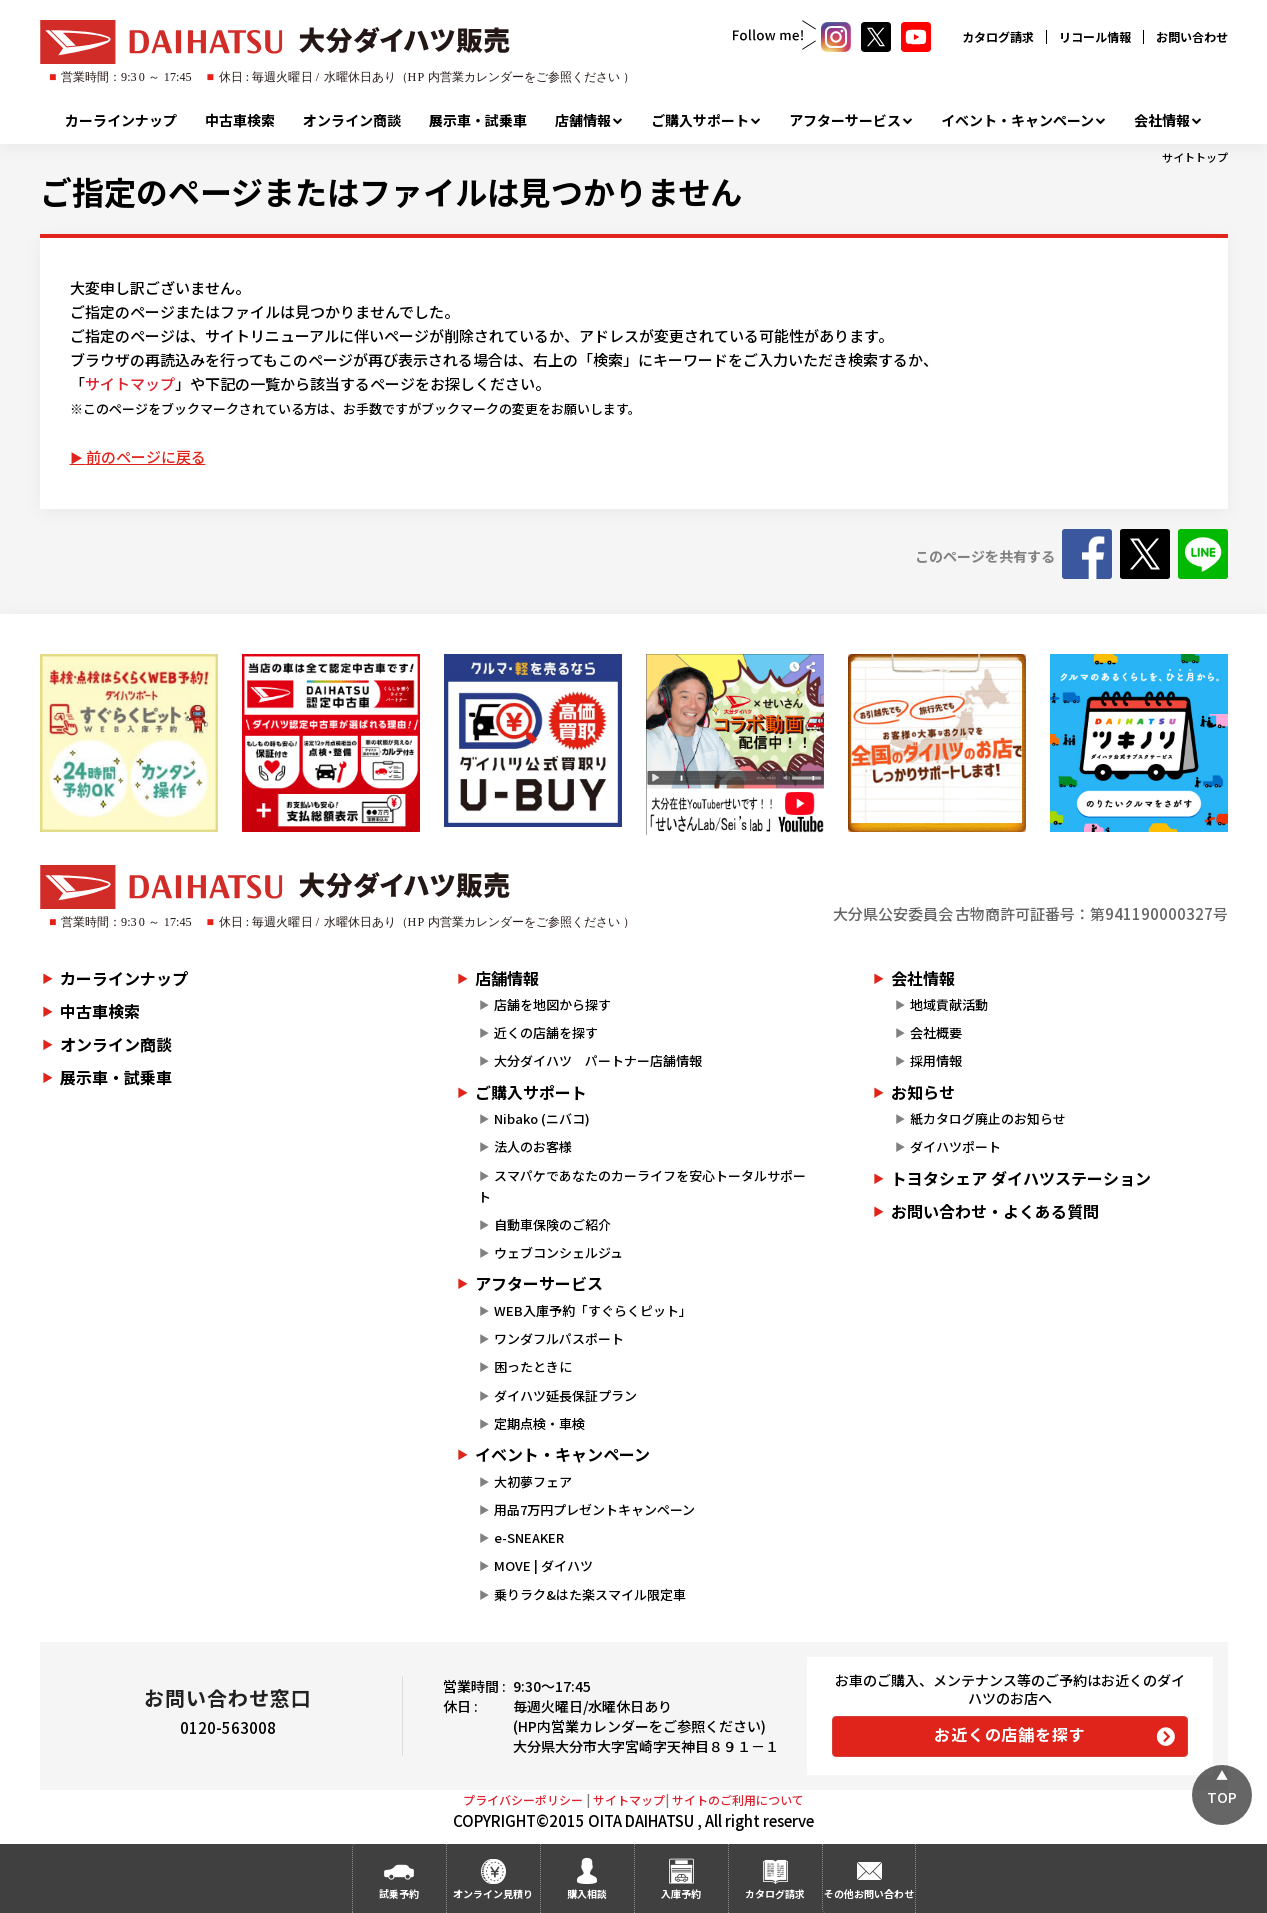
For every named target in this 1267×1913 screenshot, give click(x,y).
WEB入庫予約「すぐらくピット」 (593, 1310)
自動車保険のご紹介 (552, 1224)
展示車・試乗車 (478, 120)
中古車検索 (240, 120)
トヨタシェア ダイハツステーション (1021, 1178)
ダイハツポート (955, 1146)
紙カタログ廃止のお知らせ (988, 1118)
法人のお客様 (533, 1146)
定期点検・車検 (539, 1423)
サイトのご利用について (738, 1799)
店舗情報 (583, 120)
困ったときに (533, 1366)
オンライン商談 (352, 120)
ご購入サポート (700, 120)
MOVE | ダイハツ (543, 1565)
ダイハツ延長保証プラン (565, 1395)
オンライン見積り (493, 1893)
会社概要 (936, 1032)
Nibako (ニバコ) (542, 1118)
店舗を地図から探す (552, 1004)
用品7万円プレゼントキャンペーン (594, 1509)
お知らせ (923, 1092)
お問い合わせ (1192, 36)
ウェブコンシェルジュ (558, 1252)
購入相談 (587, 1893)
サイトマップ (130, 383)
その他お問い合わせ (869, 1893)
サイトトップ (1195, 157)
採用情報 (936, 1060)
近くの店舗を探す (546, 1032)
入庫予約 (681, 1893)
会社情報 (1162, 120)
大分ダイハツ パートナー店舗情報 (598, 1060)
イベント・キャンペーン (1017, 120)
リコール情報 (1095, 36)
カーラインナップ (121, 120)
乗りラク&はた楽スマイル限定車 (590, 1594)
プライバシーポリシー (523, 1799)
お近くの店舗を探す (1009, 1734)
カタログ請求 (998, 36)
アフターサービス (845, 120)
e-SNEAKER (529, 1537)
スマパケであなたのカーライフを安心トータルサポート (642, 1186)
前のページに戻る (146, 456)
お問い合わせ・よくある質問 (995, 1211)
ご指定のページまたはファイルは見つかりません (391, 191)
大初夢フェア (533, 1481)
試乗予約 (399, 1893)
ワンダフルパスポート (559, 1338)
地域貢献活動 (949, 1004)
